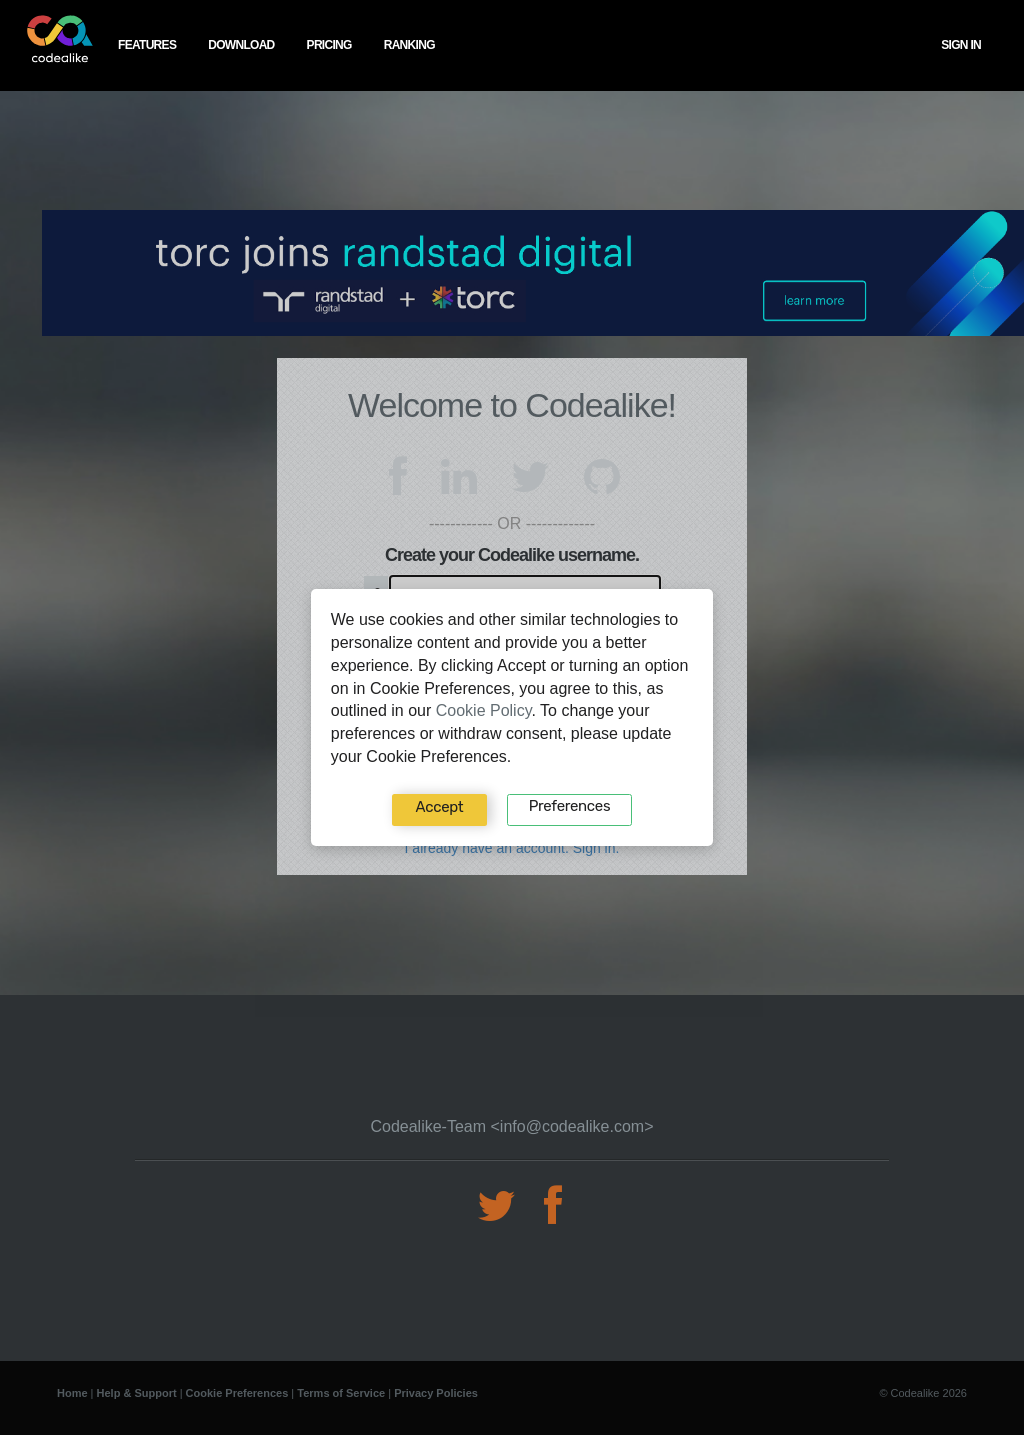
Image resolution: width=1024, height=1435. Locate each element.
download (241, 45)
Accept (440, 807)
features (147, 45)
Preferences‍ (569, 806)
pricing (329, 45)
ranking (409, 45)
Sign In (961, 45)
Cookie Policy (484, 710)
